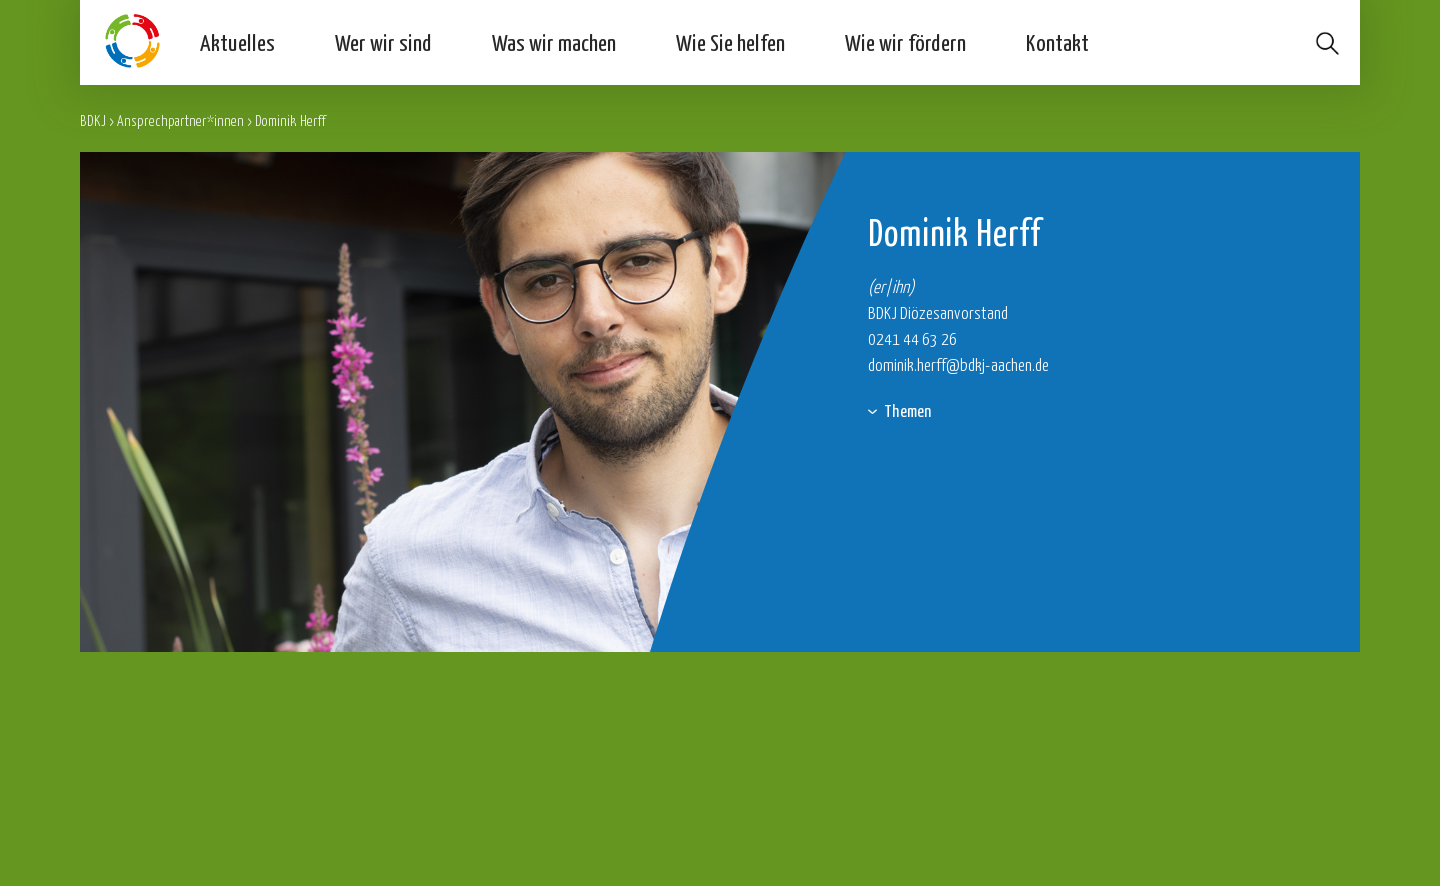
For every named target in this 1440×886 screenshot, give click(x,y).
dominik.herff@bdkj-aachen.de (958, 364)
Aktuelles (237, 42)
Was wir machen (554, 42)
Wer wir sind (383, 42)
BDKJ (93, 120)
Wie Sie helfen (730, 42)
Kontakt (1057, 42)
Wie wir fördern (905, 42)
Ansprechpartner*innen (180, 120)
